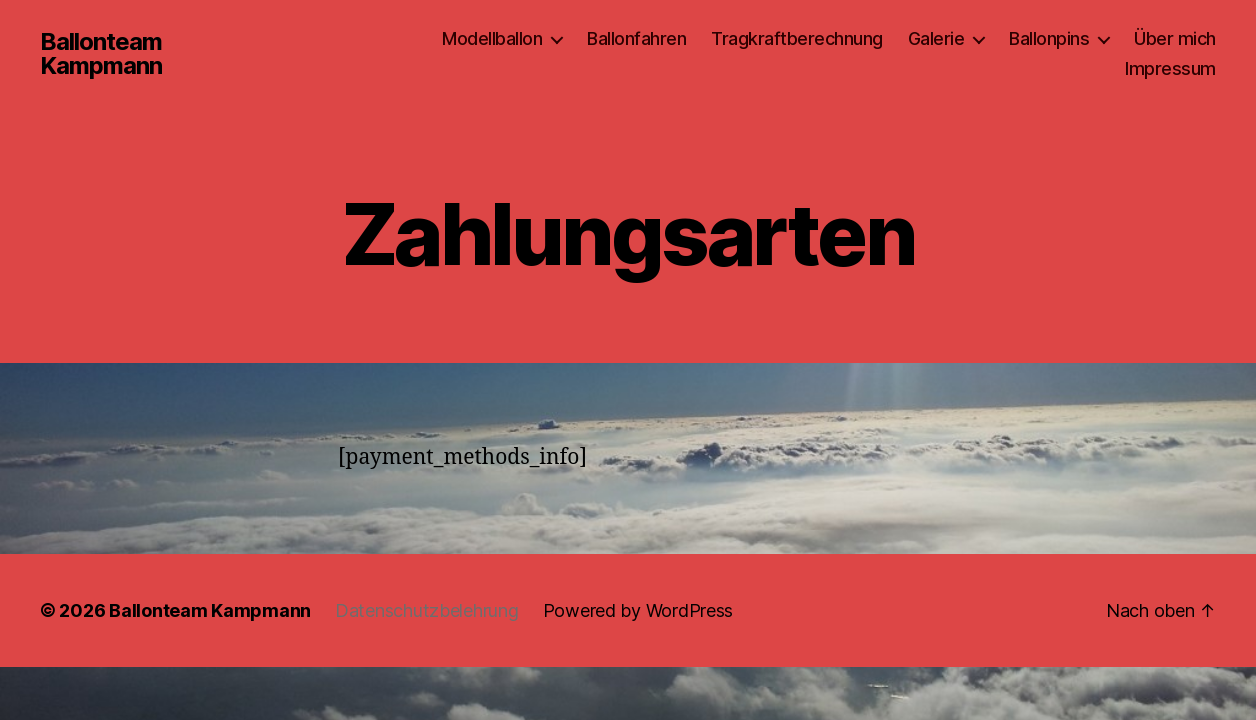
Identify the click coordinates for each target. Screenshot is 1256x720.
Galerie (936, 38)
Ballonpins (1049, 38)
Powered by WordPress (638, 610)
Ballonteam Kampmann (101, 54)
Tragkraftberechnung (797, 38)
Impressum (1170, 68)
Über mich (1175, 38)
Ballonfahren (636, 38)
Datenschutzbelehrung (427, 610)
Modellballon (492, 38)
